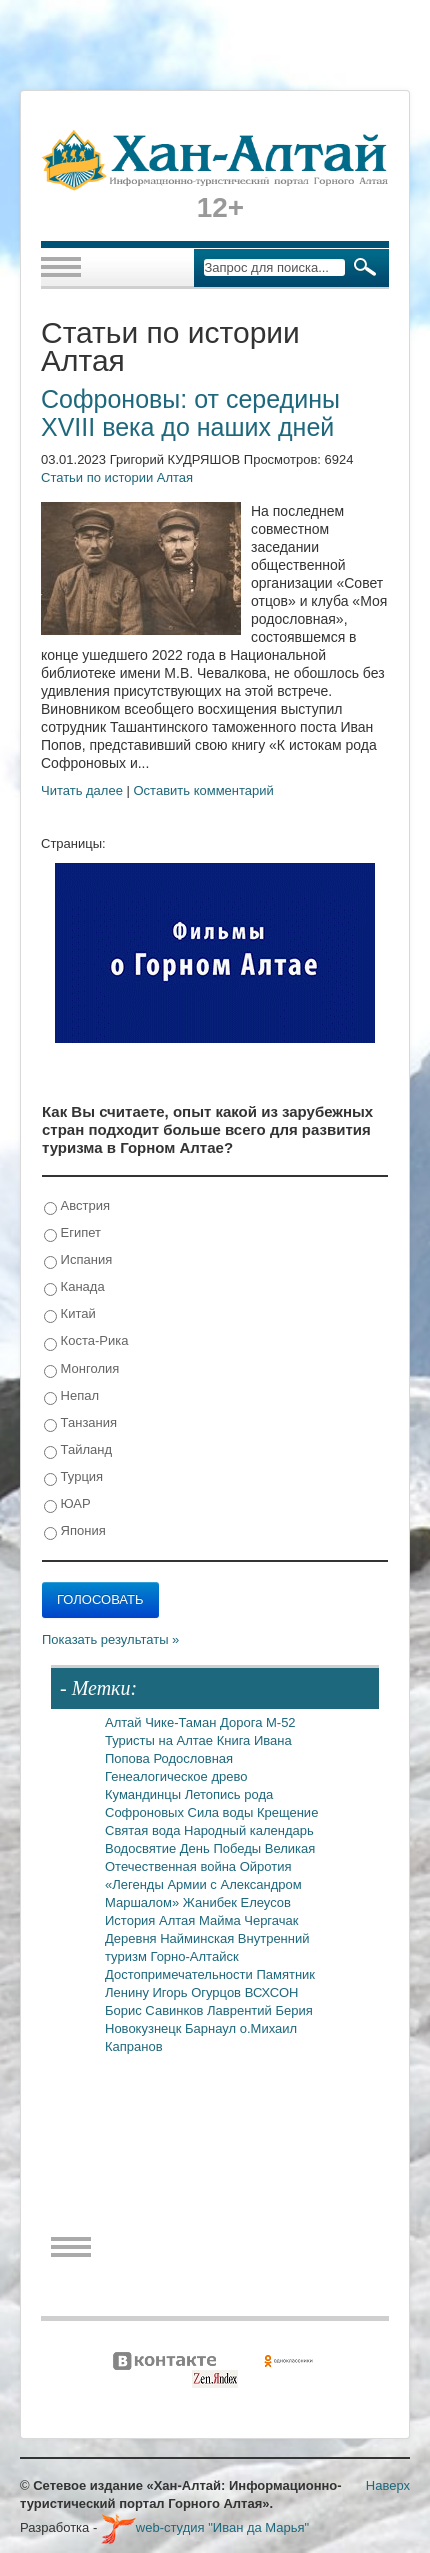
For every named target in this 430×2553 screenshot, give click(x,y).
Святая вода (144, 1830)
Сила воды (222, 1812)
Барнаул (212, 2028)
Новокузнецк (145, 2028)
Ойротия (266, 1866)
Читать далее (82, 790)
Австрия (77, 1206)
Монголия (81, 1369)
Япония (75, 1531)
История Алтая (152, 1920)
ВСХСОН (272, 1992)
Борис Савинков (156, 2010)
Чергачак (271, 1920)
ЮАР (67, 1504)
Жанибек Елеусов (237, 1902)
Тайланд (78, 1450)
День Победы (222, 1848)
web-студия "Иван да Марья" (205, 2527)
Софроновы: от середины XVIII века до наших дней (190, 413)
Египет (72, 1233)
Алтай (125, 1722)
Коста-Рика (86, 1341)
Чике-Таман (182, 1722)
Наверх (388, 2485)
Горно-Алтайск (194, 1956)
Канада (74, 1287)
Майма (221, 1920)
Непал (71, 1396)
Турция (73, 1477)
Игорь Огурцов (199, 1992)
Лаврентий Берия (260, 2010)
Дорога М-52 (258, 1722)
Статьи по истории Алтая (117, 477)
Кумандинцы (145, 1794)
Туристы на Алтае (161, 1740)
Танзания (80, 1423)
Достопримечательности (180, 1974)
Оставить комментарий (204, 790)
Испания (78, 1260)
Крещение (287, 1812)
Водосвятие (142, 1848)
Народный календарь (249, 1830)
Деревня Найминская (171, 1938)
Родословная (193, 1758)
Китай (70, 1314)
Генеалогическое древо (176, 1776)
